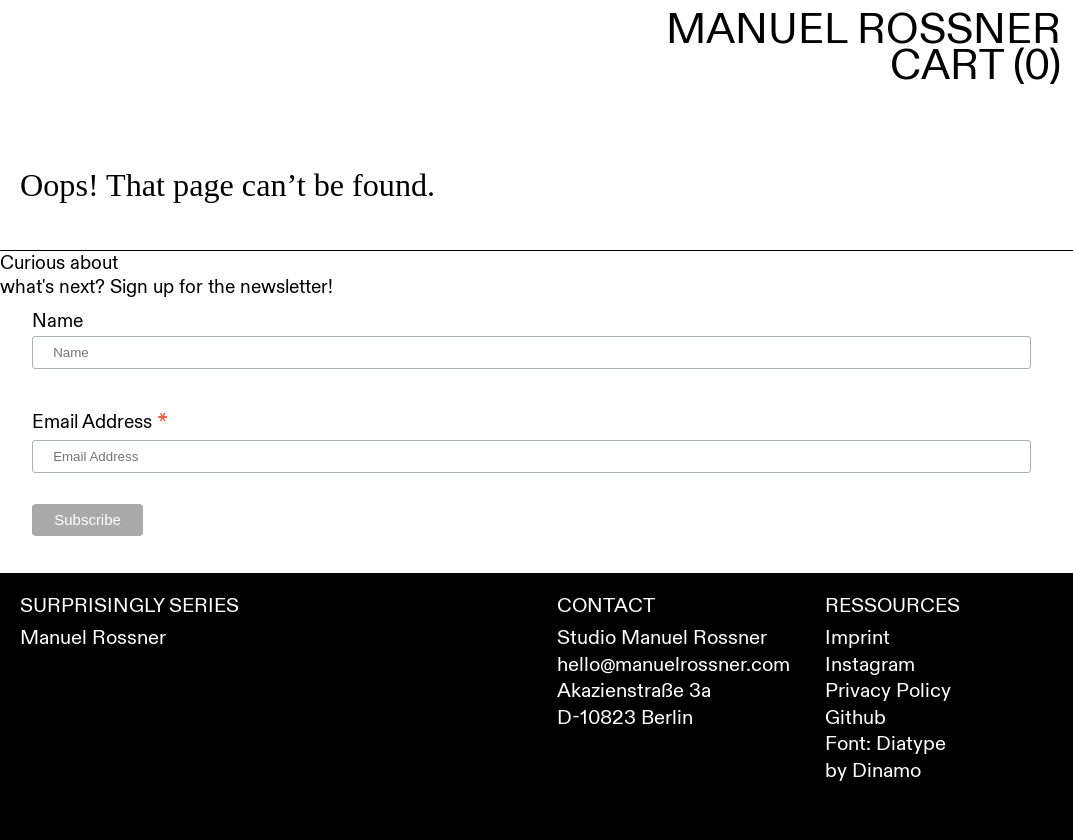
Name (57, 321)
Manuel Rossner (863, 30)
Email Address (100, 421)
